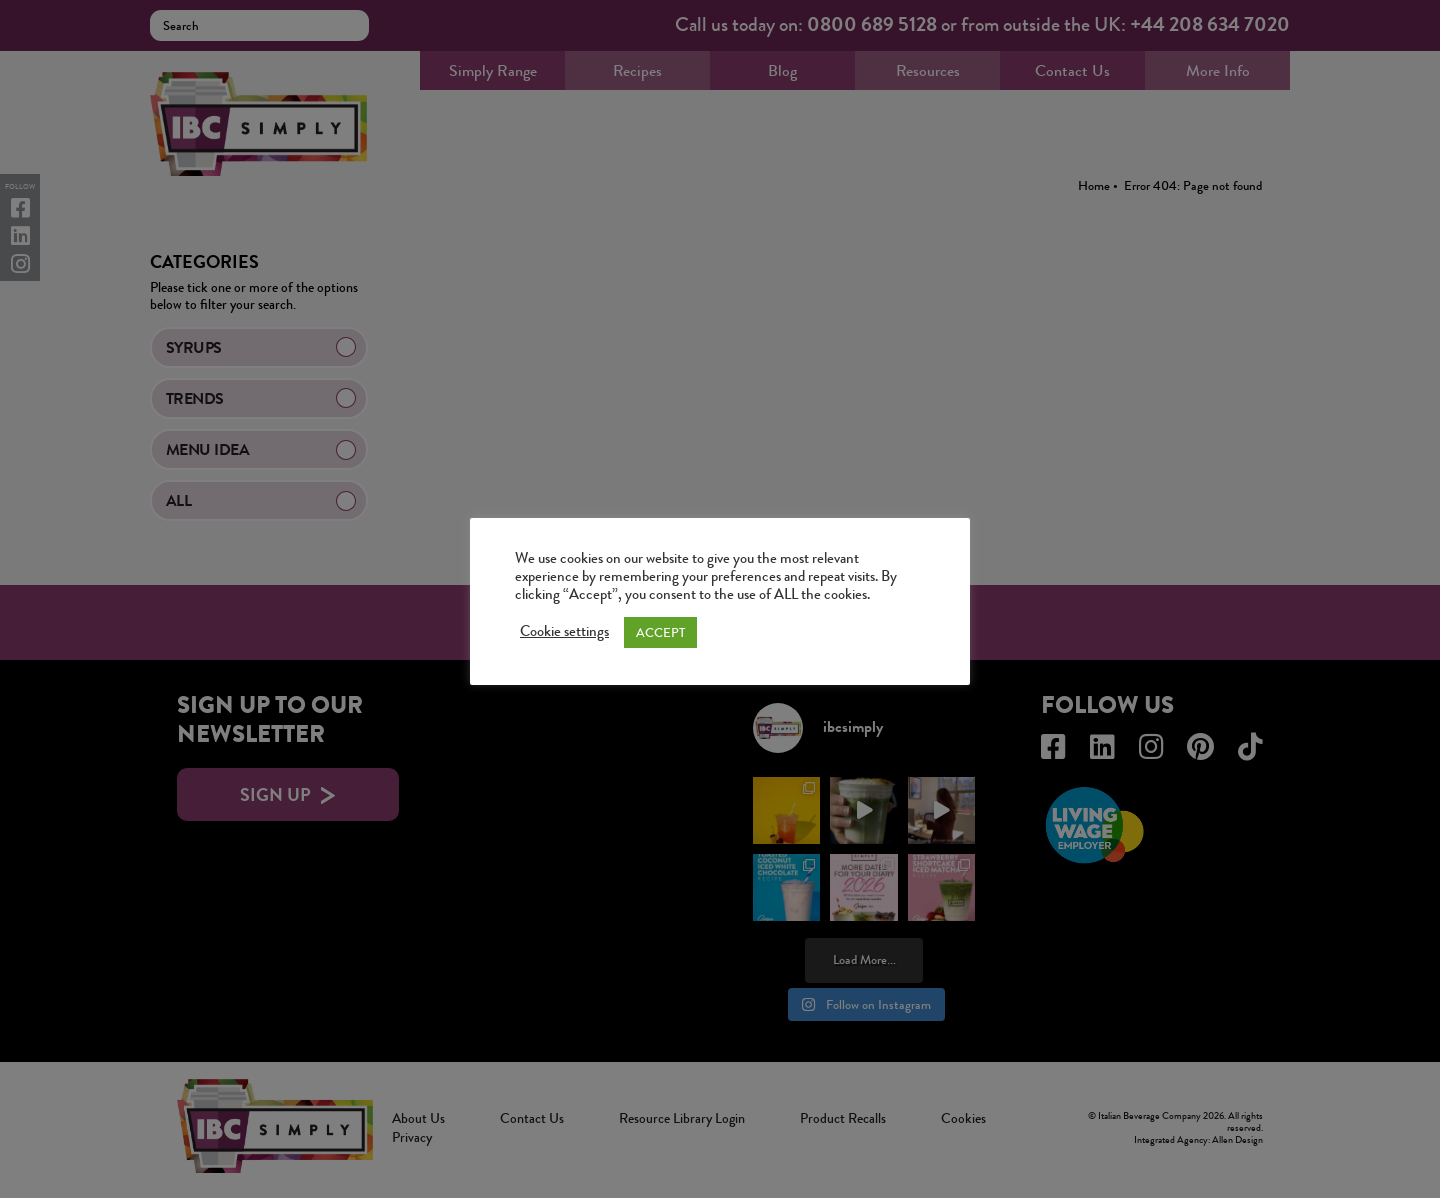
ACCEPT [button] (660, 632)
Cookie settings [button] (564, 632)
